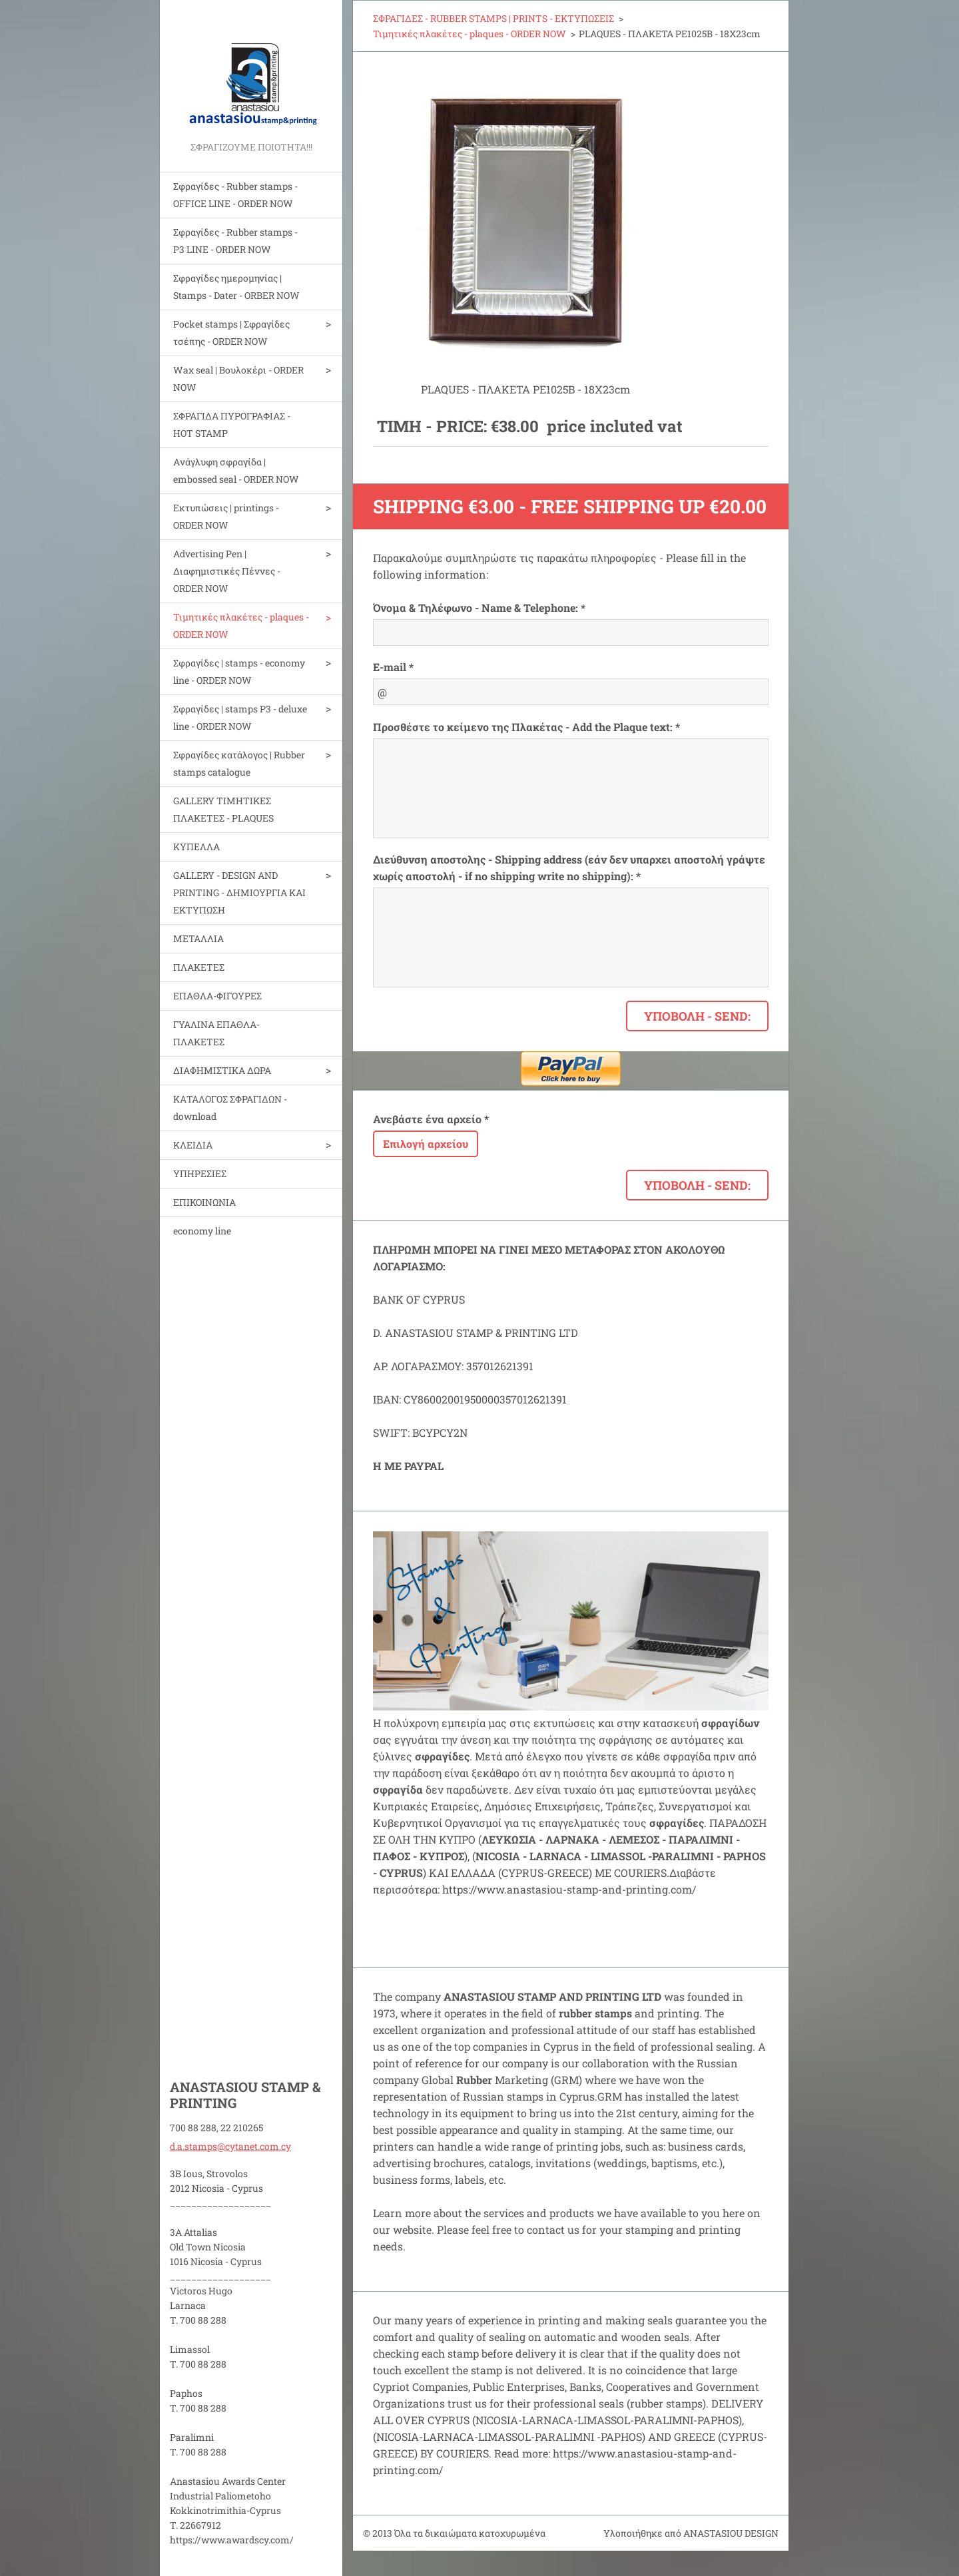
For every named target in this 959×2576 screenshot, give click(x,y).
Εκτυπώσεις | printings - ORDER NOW (226, 516)
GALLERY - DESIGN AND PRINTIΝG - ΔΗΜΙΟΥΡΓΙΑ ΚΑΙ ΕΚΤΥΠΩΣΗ (239, 892)
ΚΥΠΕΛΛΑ (196, 846)
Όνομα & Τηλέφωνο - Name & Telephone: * (479, 608)
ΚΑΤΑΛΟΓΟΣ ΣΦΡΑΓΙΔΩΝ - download (230, 1108)
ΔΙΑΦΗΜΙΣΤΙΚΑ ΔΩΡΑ (222, 1070)
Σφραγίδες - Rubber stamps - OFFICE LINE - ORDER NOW (235, 195)
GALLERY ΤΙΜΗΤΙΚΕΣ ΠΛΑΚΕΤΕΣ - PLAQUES (223, 809)
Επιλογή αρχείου (425, 1144)
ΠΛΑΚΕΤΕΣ (198, 967)
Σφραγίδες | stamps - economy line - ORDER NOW (239, 671)
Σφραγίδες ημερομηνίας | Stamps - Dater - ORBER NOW (236, 287)
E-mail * (393, 667)
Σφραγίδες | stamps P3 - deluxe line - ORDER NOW (240, 717)
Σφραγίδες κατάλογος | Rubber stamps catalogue (239, 763)
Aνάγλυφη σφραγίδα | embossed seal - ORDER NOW (236, 470)
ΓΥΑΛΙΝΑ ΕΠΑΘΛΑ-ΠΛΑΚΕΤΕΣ (216, 1033)
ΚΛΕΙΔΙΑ (192, 1145)
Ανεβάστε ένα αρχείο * (431, 1119)
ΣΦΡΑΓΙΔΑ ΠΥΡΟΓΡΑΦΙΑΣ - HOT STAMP (231, 424)
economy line (202, 1230)
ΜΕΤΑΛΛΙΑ (198, 938)
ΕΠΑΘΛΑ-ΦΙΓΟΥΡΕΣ (217, 995)
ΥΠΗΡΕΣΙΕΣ (199, 1173)
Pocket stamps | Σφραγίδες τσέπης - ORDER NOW (231, 333)
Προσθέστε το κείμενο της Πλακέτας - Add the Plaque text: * (526, 727)
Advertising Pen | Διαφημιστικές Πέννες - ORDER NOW (226, 571)
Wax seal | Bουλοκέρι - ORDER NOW (238, 378)
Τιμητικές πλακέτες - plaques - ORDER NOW (241, 626)
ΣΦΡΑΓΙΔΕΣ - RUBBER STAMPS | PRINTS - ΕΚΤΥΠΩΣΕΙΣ (493, 18)
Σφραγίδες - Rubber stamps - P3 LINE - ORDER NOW (235, 241)
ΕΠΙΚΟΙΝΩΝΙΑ (204, 1202)
